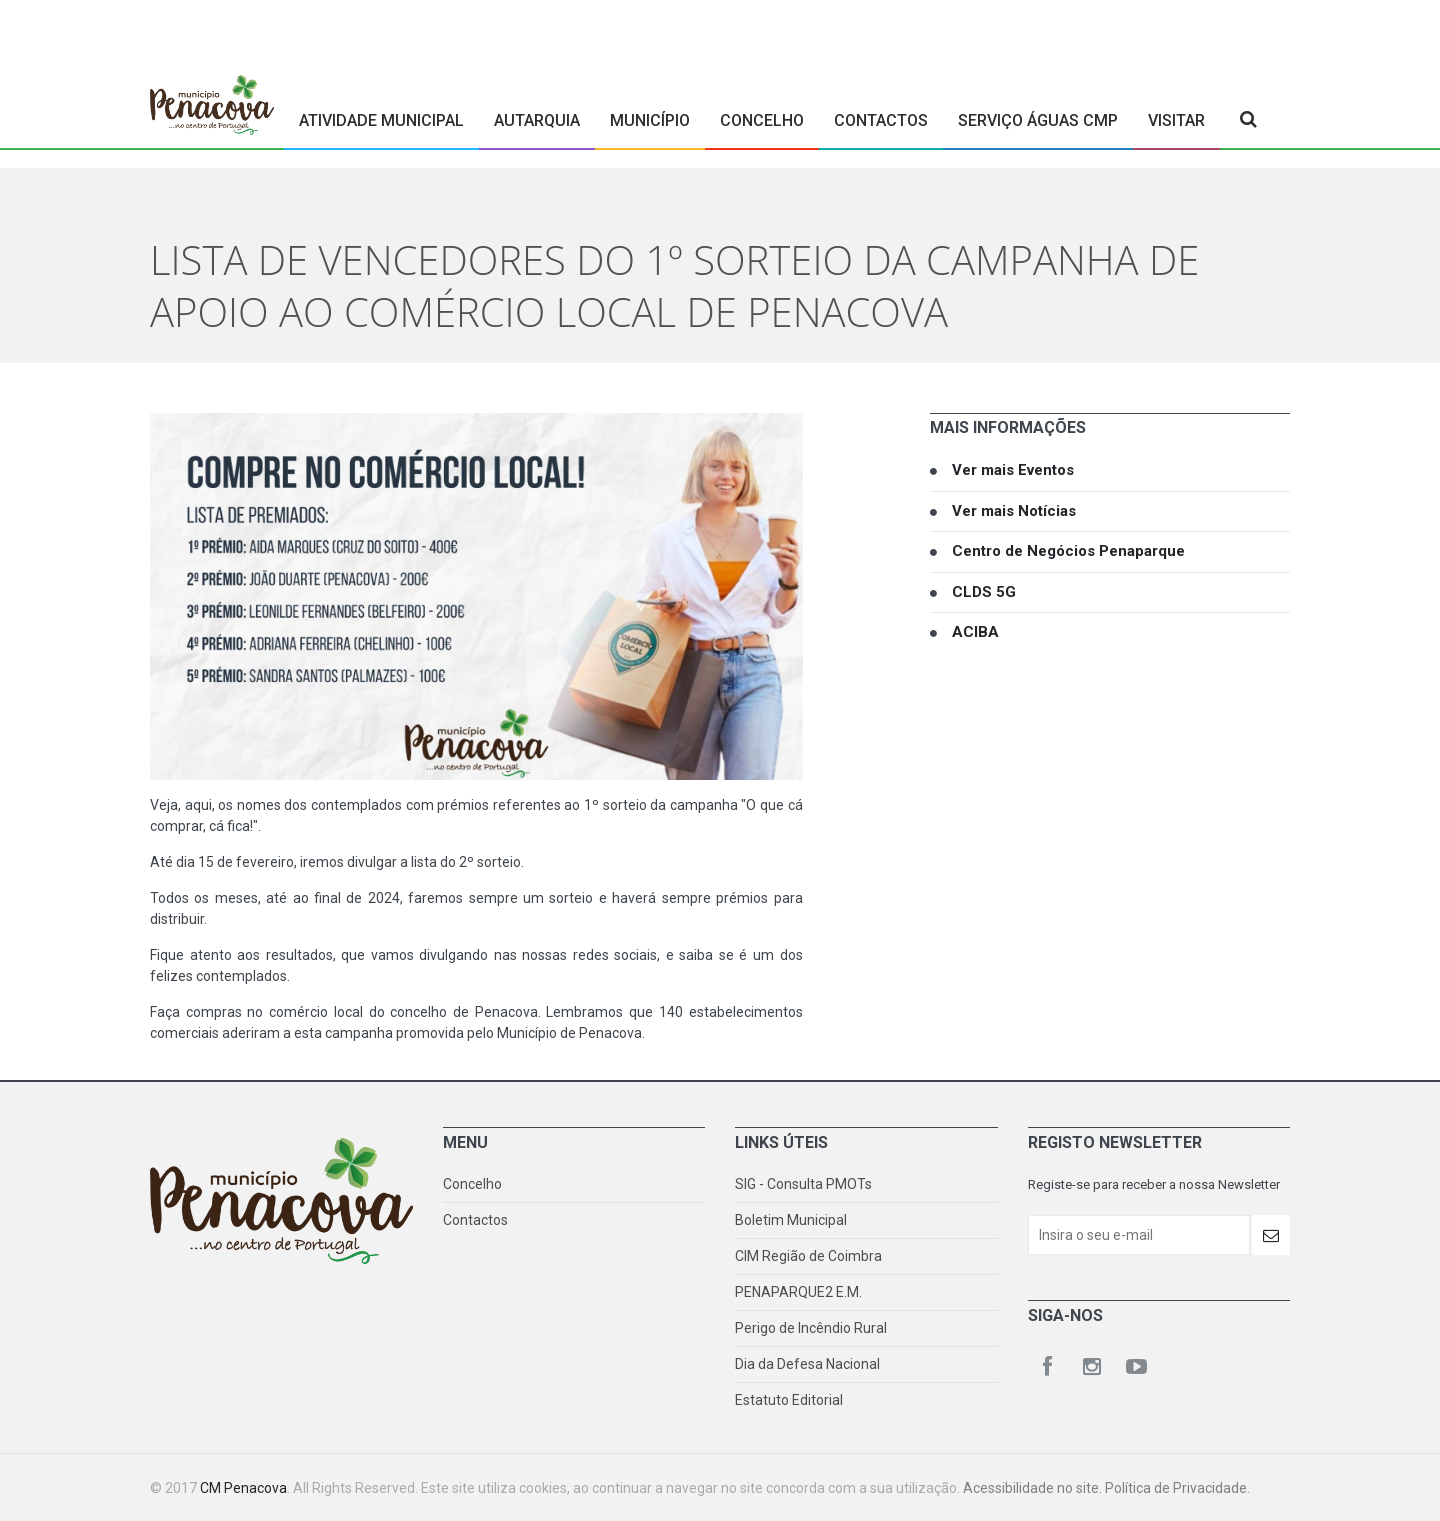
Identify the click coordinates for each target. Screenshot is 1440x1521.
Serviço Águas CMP (1038, 120)
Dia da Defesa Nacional (807, 1364)
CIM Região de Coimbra (808, 1256)
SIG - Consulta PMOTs (803, 1184)
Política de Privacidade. (1177, 1488)
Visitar (1176, 120)
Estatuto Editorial (789, 1400)
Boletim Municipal (791, 1220)
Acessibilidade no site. (1034, 1488)
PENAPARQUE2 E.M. (798, 1292)
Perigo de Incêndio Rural (811, 1328)
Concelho (762, 120)
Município (650, 120)
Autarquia (537, 120)
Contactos (881, 120)
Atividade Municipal (381, 120)
